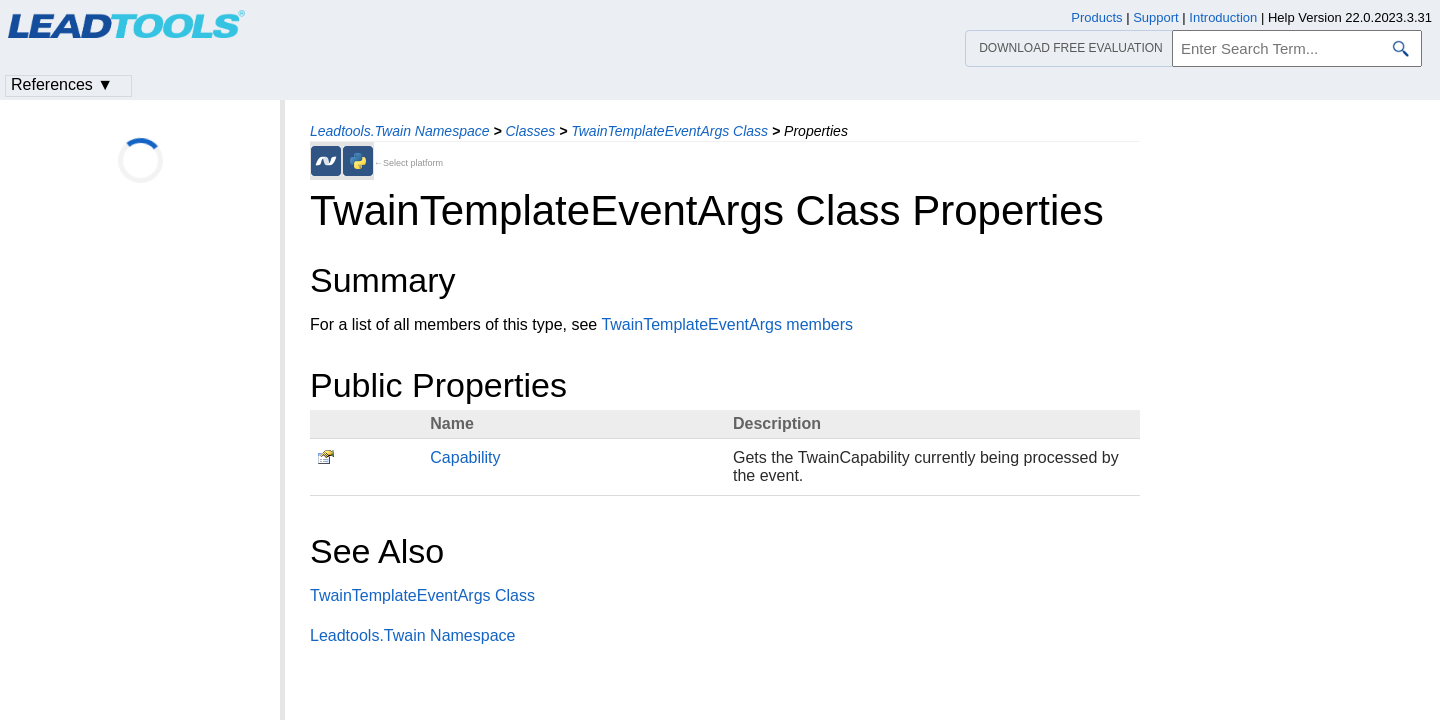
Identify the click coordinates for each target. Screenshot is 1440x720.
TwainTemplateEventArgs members (727, 324)
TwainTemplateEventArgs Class (669, 131)
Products (1096, 17)
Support (1156, 17)
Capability (465, 457)
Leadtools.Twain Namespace (400, 131)
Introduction (1223, 17)
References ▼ (62, 84)
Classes (530, 131)
